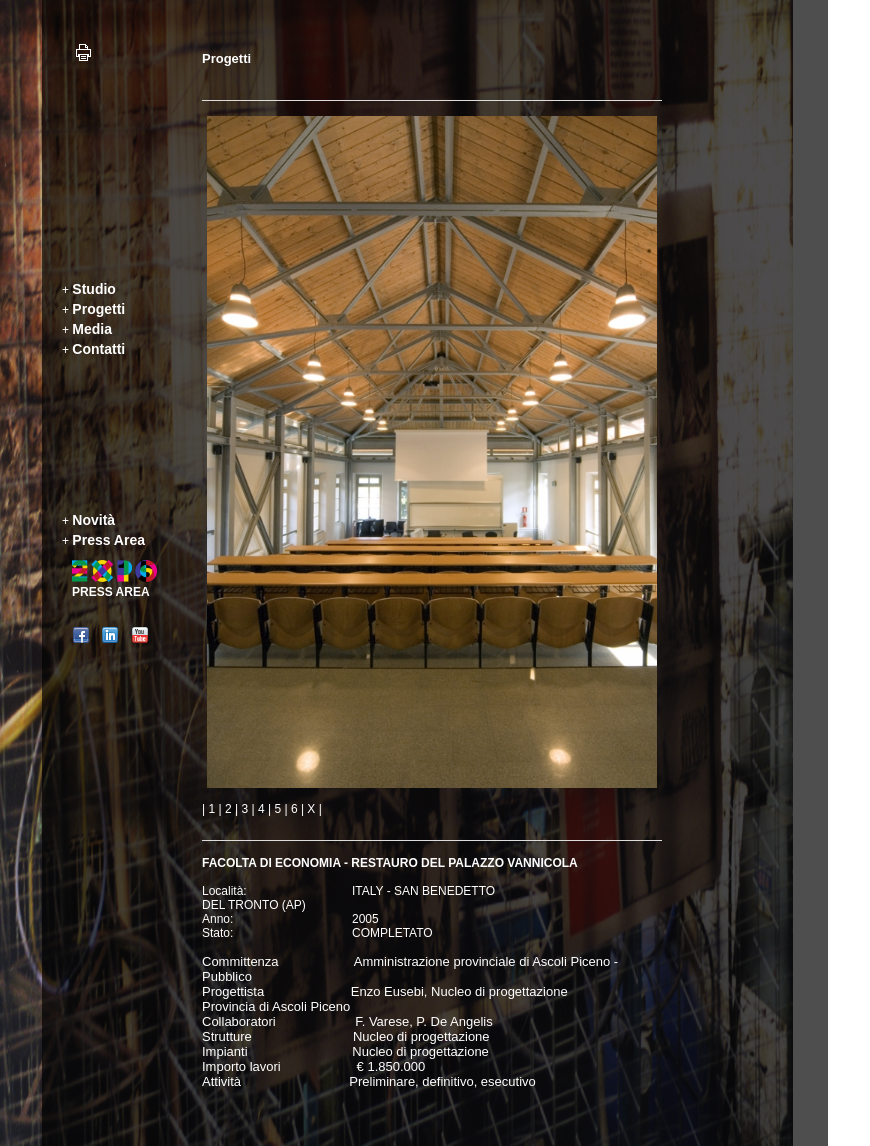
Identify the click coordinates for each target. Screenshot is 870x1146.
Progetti (98, 309)
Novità (93, 520)
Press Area (108, 540)
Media (92, 329)
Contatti (98, 349)
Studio (94, 289)
